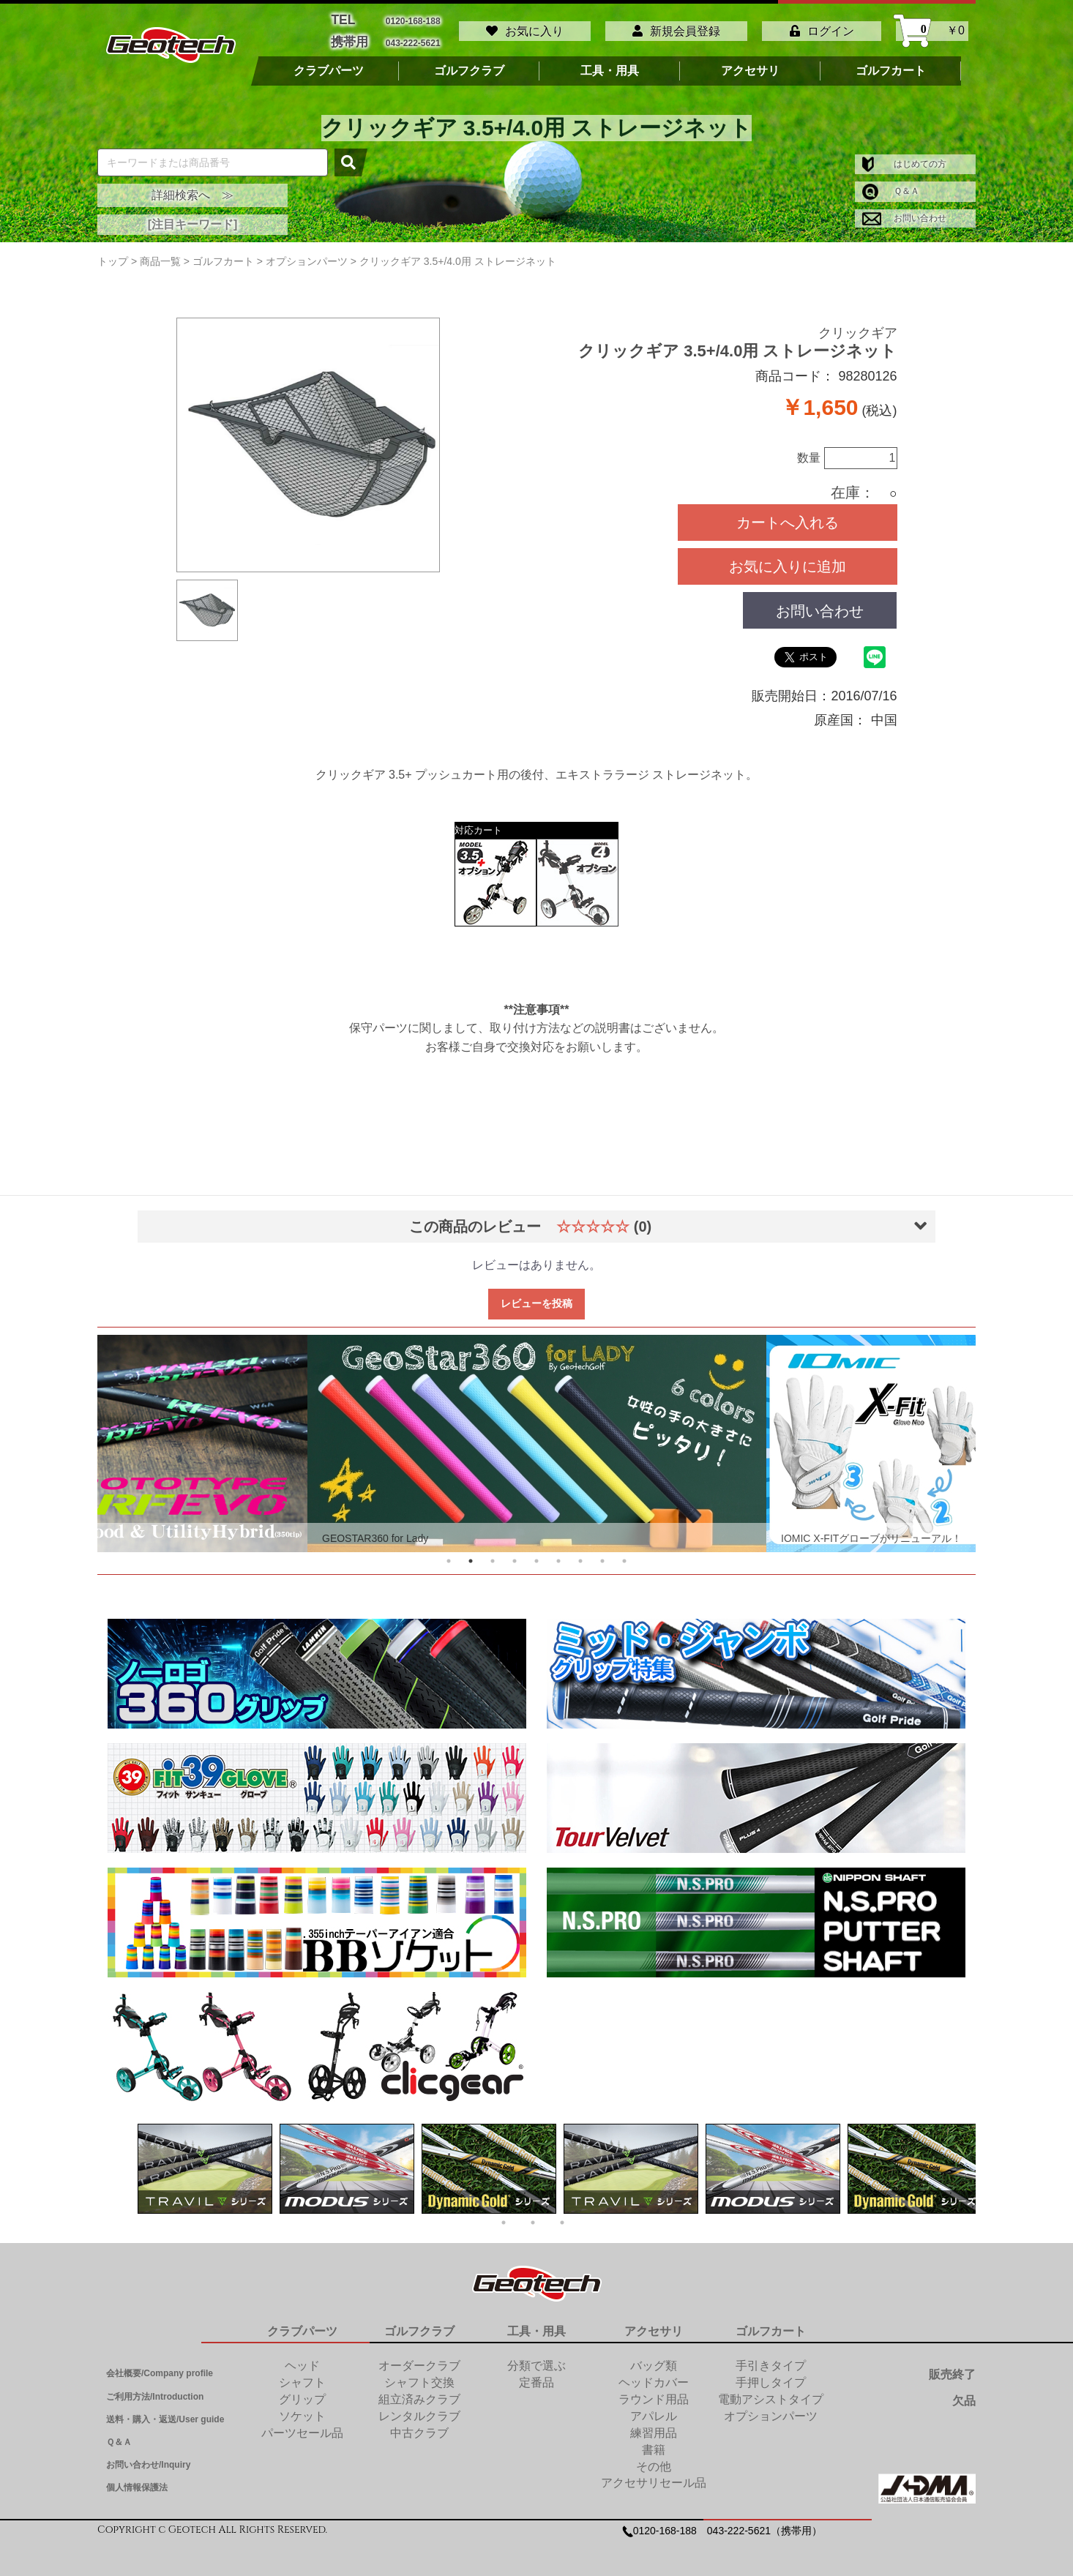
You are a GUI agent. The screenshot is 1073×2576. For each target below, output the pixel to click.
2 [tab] (470, 1553)
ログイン (822, 27)
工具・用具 (609, 64)
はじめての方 (904, 156)
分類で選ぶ (536, 2359)
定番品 (536, 2375)
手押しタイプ (771, 2375)
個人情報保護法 (137, 2481)
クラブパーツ (329, 64)
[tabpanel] (536, 1436)
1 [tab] (448, 1553)
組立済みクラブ (419, 2392)
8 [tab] (602, 1553)
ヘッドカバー (653, 2375)
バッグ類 (653, 2359)
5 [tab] (536, 1553)
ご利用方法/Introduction (154, 2389)
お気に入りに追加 (787, 559)
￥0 (932, 27)
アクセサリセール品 (653, 2475)
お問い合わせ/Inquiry (148, 2457)
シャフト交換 (419, 2375)
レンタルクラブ (419, 2409)
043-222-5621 (413, 37)
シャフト (302, 2375)
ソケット (302, 2409)
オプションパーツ (771, 2409)
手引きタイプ (771, 2359)
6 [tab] (558, 1553)
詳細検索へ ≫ (192, 187)
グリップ (302, 2392)
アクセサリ (750, 64)
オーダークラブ (419, 2359)
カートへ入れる (787, 515)
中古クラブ (419, 2425)
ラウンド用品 (653, 2392)
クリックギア (857, 325)
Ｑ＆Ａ (890, 184)
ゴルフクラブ (469, 64)
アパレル (653, 2409)
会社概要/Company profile (159, 2367)
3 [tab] (492, 1553)
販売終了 (952, 2368)
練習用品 (653, 2425)
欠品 (964, 2393)
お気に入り (525, 27)
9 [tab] (624, 1553)
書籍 (653, 2442)
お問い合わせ (904, 211)
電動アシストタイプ (770, 2392)
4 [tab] (514, 1553)
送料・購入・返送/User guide (165, 2412)
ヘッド (302, 2359)
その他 (653, 2459)
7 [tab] (580, 1553)
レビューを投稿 (536, 1296)
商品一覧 (160, 254)
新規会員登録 (676, 27)
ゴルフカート (891, 64)
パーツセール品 (302, 2425)
